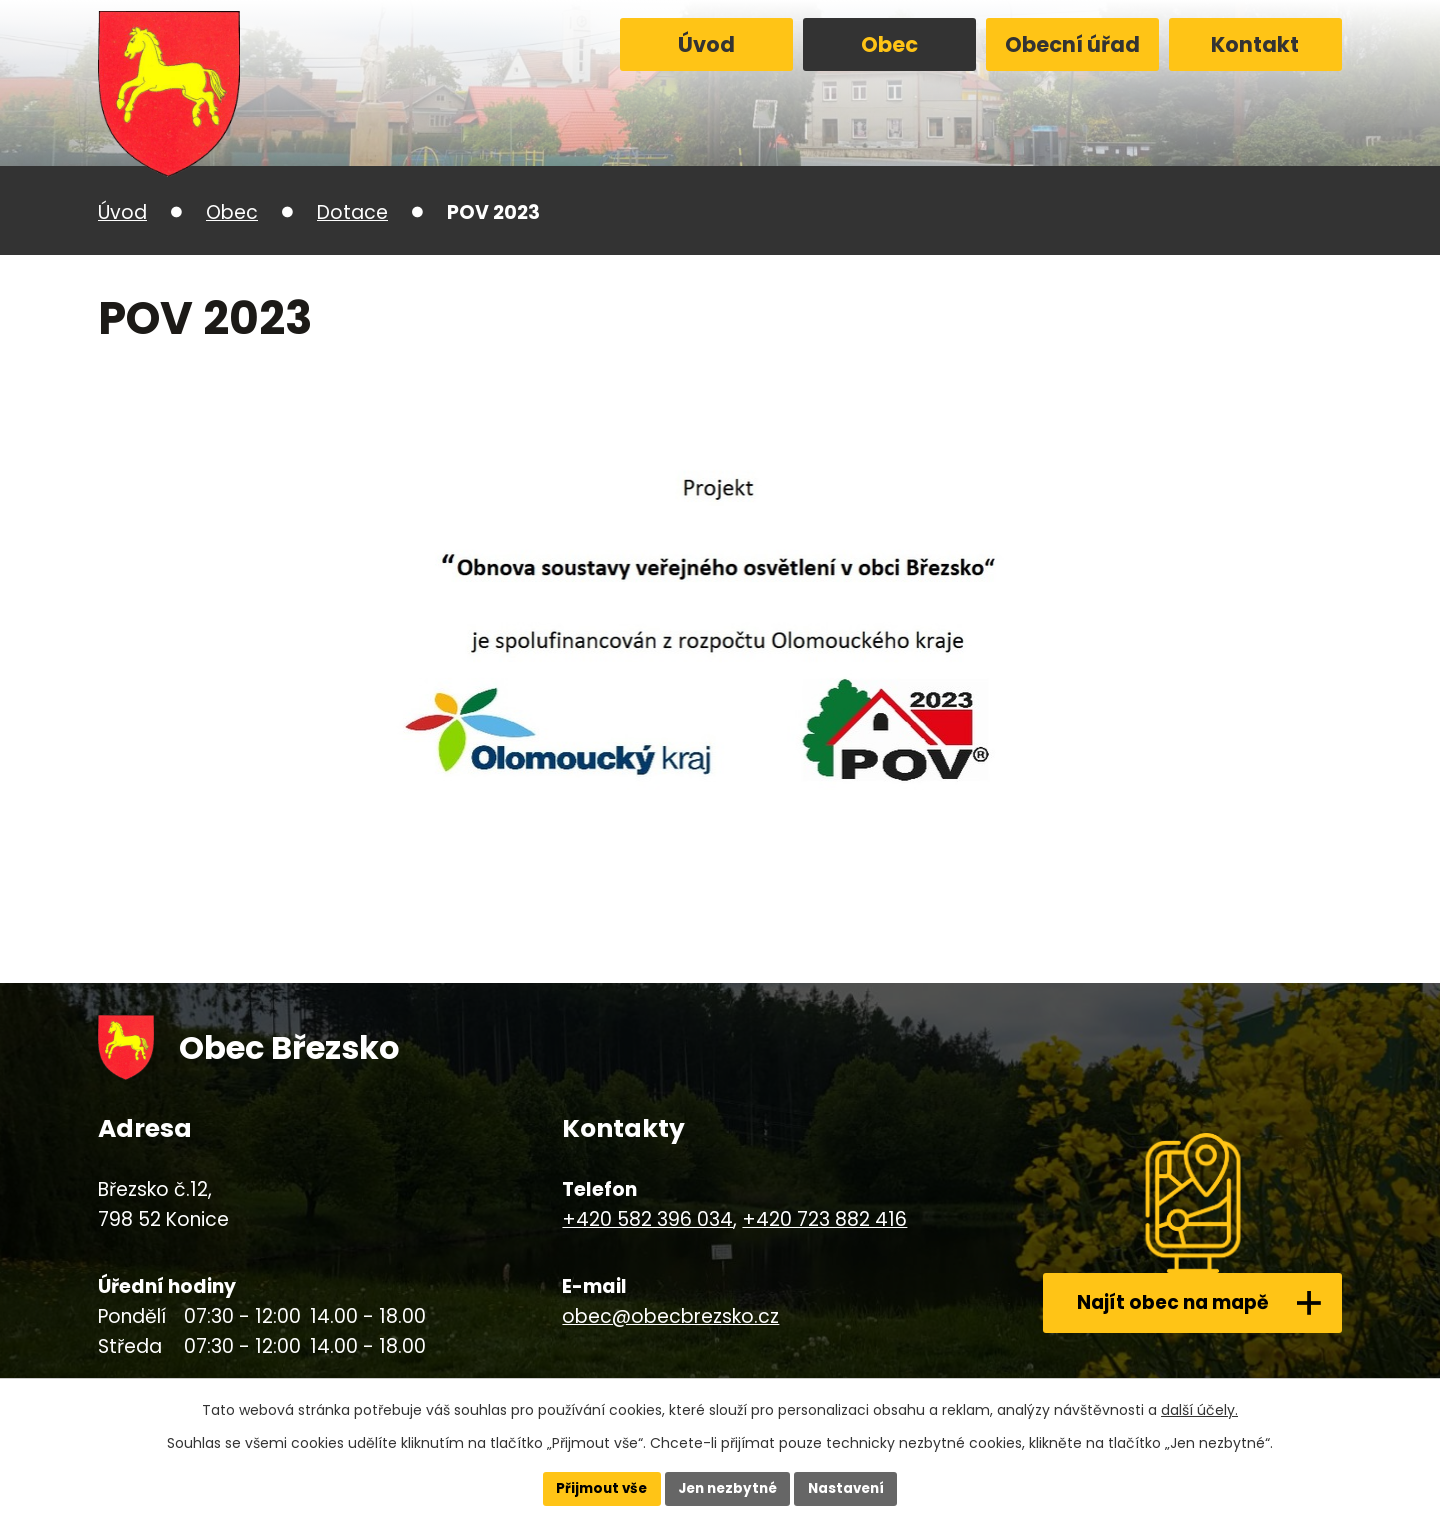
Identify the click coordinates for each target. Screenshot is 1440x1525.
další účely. (1199, 1408)
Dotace (352, 212)
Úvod (706, 44)
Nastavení (852, 1488)
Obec (889, 44)
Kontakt (1255, 44)
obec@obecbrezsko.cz (670, 1316)
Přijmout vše (595, 1488)
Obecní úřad (1072, 44)
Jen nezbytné (727, 1488)
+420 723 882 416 (824, 1219)
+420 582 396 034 (647, 1219)
